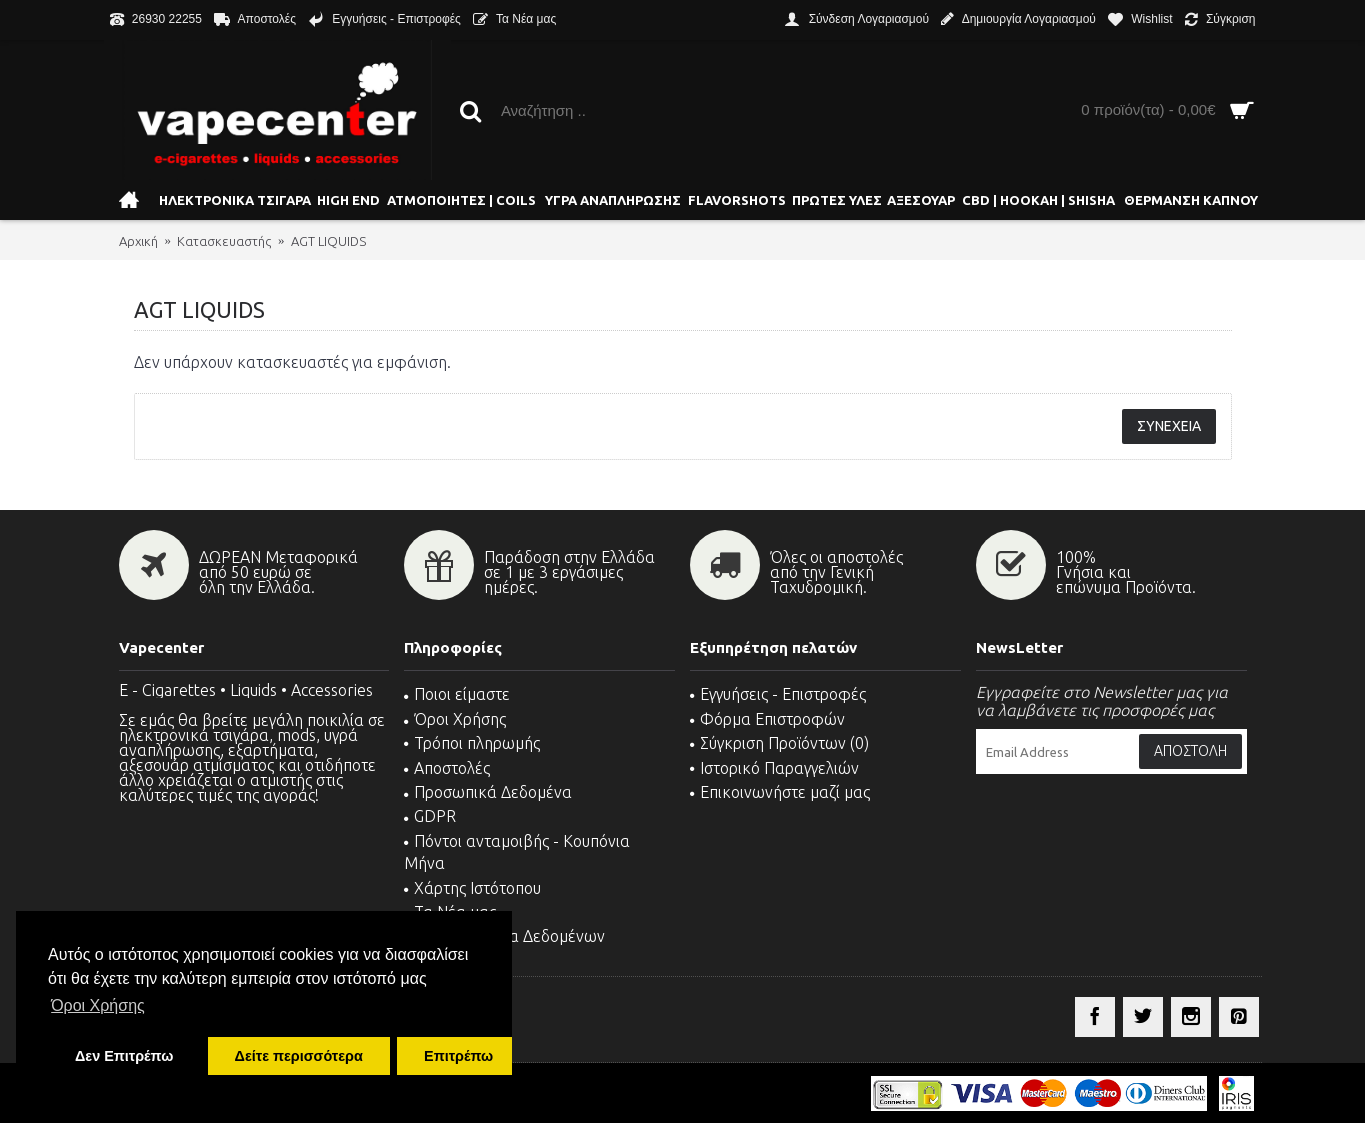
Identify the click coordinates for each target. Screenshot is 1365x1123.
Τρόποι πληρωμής (472, 743)
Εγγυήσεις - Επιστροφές (778, 694)
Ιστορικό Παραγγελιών (774, 768)
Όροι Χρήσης (455, 719)
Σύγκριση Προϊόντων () (779, 743)
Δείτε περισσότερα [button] (299, 1056)
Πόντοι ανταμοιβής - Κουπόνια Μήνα (517, 852)
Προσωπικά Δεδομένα (488, 792)
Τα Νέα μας (450, 912)
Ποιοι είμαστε (457, 694)
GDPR (430, 816)
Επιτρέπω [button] (458, 1056)
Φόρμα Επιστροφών (767, 719)
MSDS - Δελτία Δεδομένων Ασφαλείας (504, 947)
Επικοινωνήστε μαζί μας (780, 792)
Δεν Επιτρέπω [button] (124, 1056)
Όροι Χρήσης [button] (98, 1005)
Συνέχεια (1169, 426)
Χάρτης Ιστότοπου (472, 888)
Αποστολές (447, 768)
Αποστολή (1190, 751)
